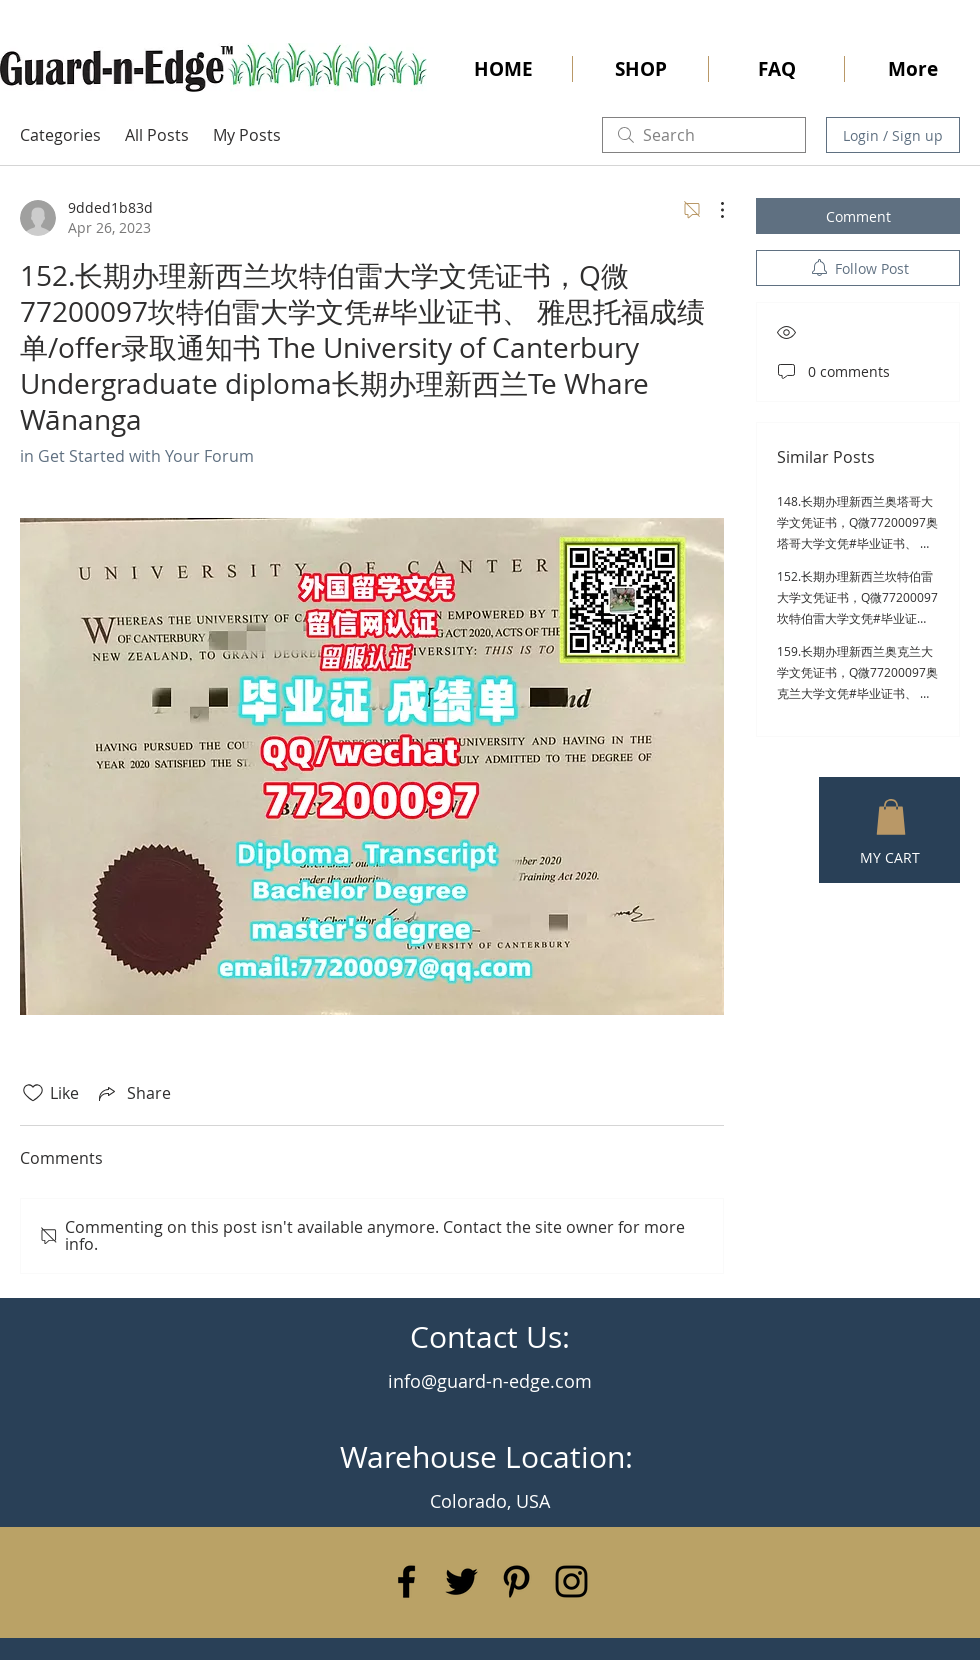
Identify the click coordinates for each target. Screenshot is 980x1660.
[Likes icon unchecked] (33, 1093)
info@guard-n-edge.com (490, 1381)
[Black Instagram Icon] (571, 1581)
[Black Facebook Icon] (406, 1581)
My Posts (247, 135)
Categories (60, 135)
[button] (891, 817)
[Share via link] (133, 1093)
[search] (704, 135)
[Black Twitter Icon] (461, 1581)
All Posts (157, 135)
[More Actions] (712, 210)
